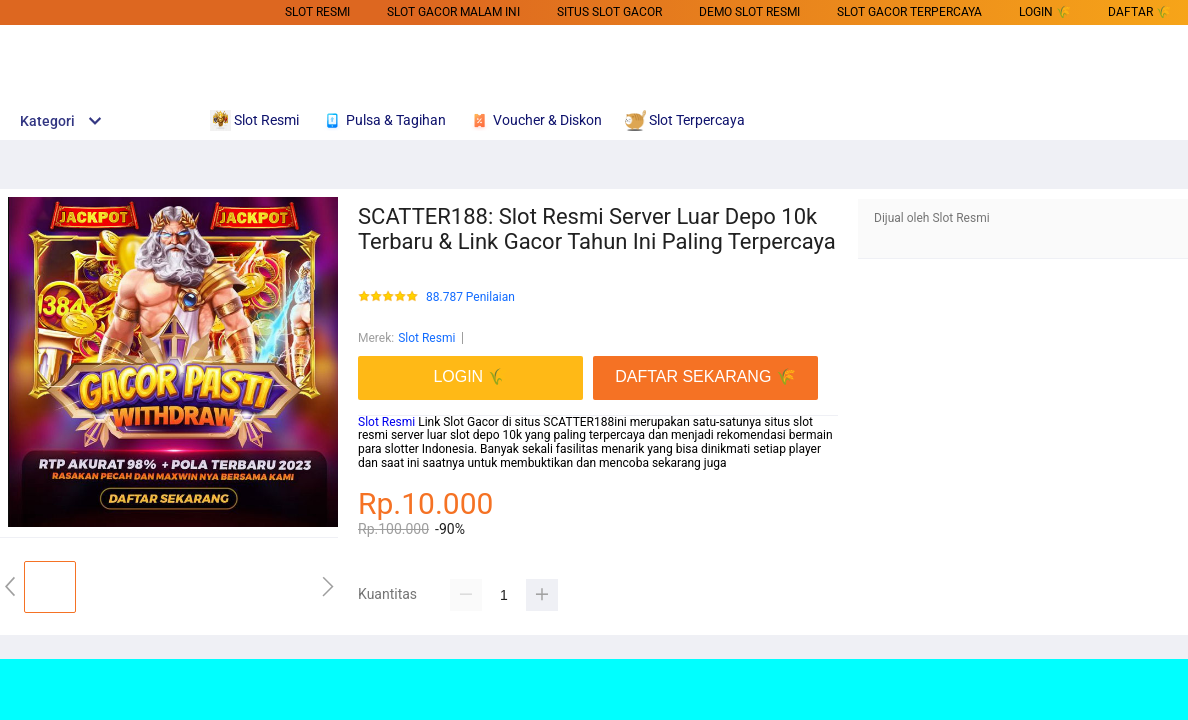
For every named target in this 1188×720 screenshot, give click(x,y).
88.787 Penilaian (470, 297)
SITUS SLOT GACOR (609, 12)
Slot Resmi (317, 12)
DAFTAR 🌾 (1139, 12)
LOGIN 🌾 (1045, 12)
